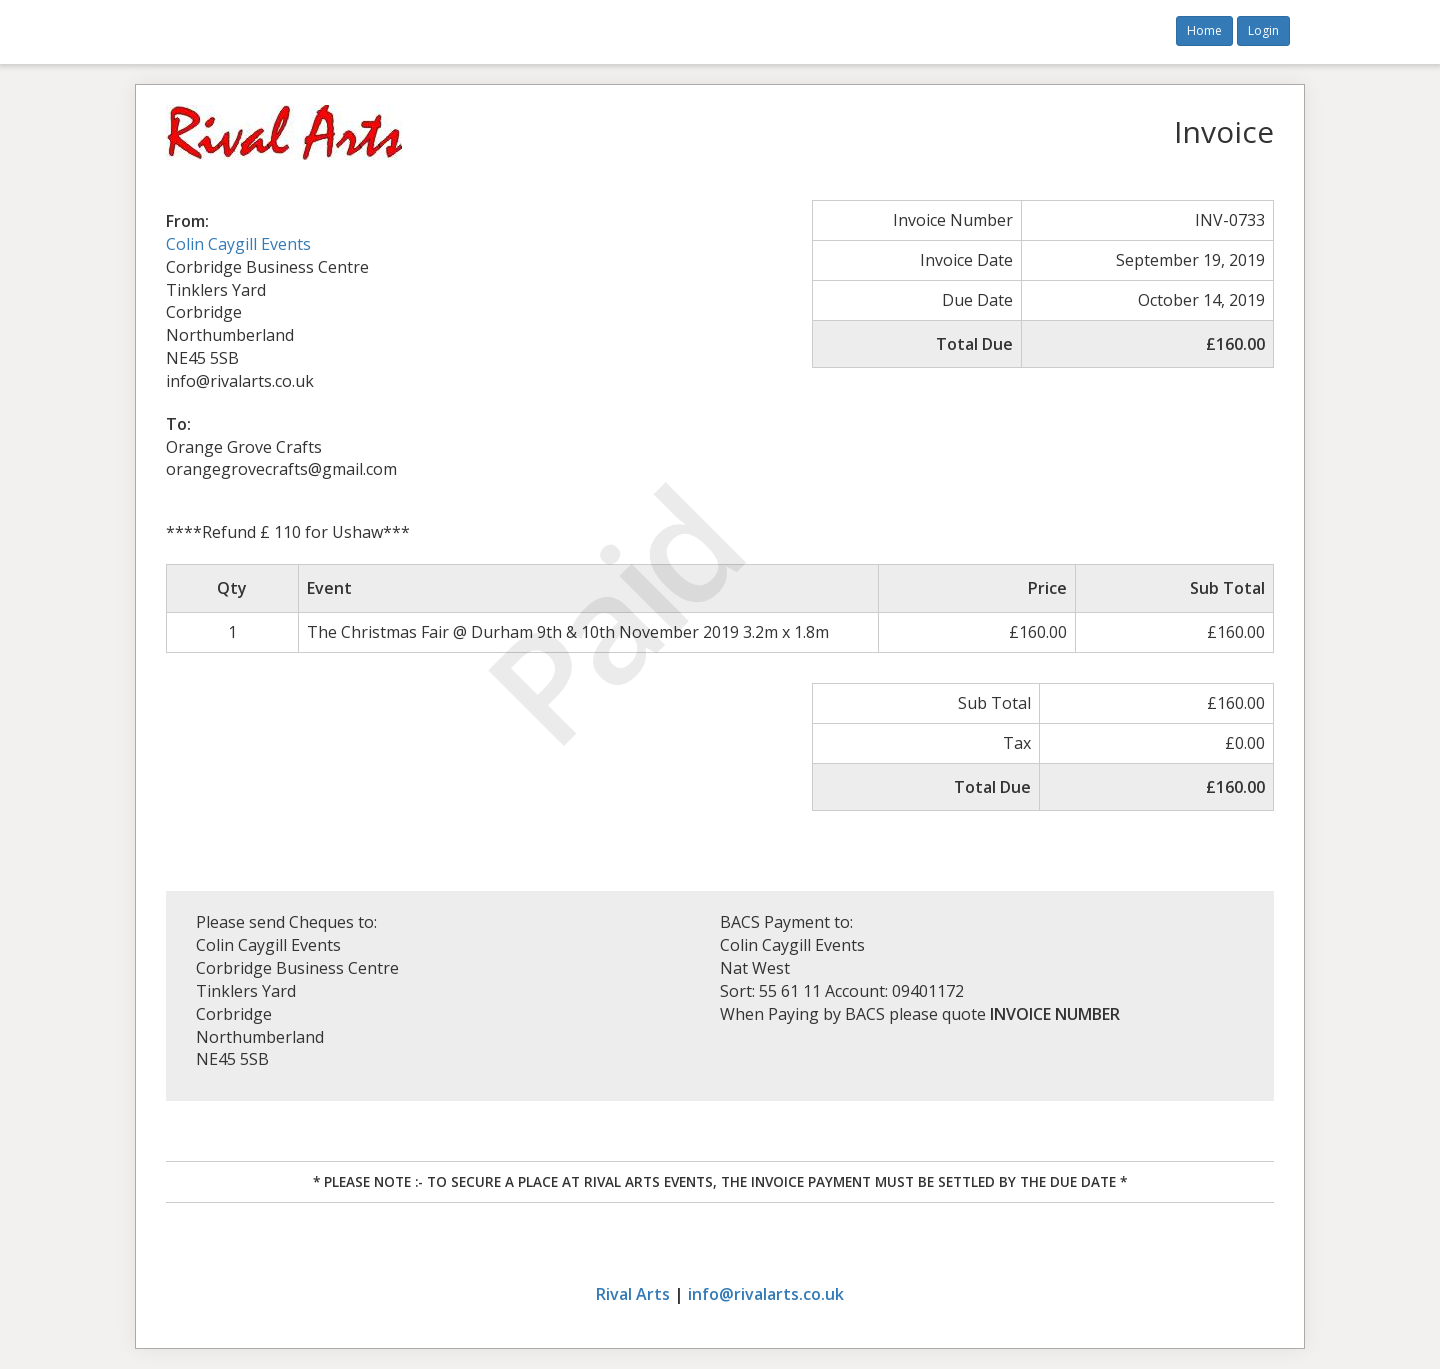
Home (1204, 30)
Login (1263, 30)
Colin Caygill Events (238, 244)
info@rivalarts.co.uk (766, 1294)
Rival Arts (633, 1294)
